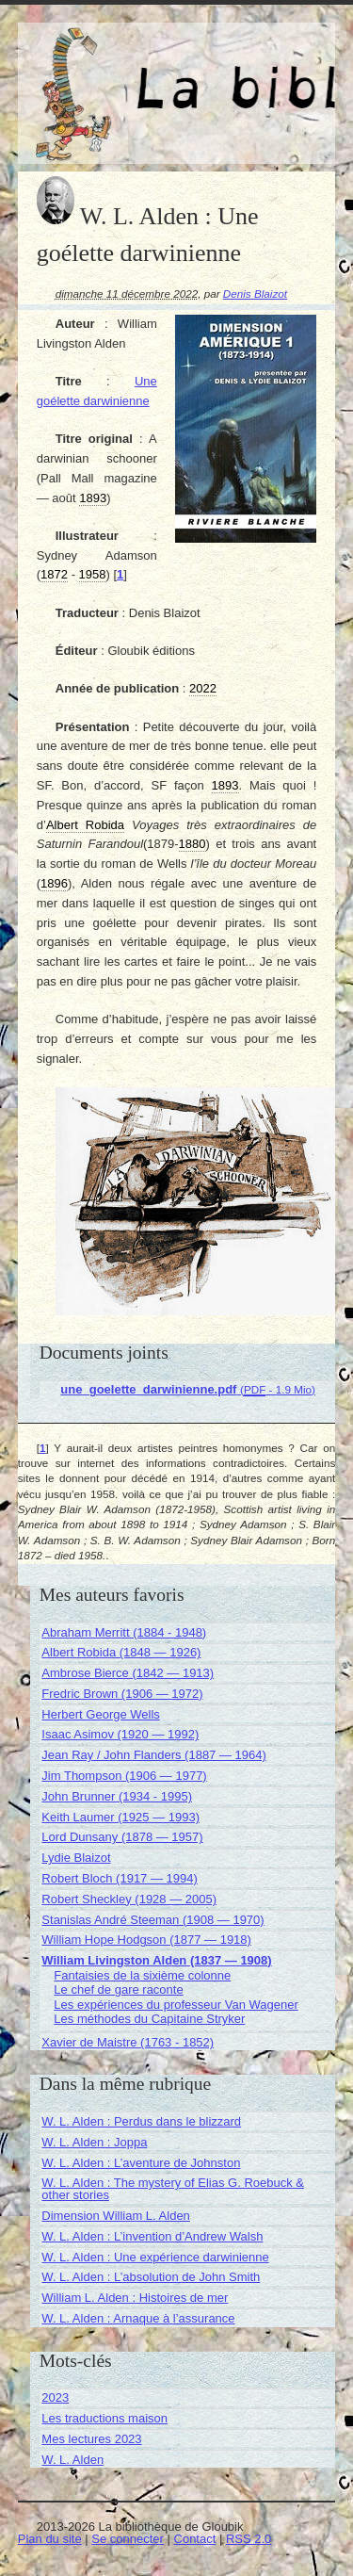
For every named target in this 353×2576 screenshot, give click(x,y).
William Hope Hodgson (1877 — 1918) (146, 1939)
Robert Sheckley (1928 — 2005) (129, 1899)
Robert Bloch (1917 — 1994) (119, 1878)
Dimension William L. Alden (115, 2216)
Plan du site (50, 2539)
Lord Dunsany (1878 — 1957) (121, 1837)
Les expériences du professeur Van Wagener (175, 2004)
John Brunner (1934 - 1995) (116, 1796)
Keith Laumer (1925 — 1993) (120, 1817)
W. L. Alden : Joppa (94, 2142)
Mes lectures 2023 (91, 2439)
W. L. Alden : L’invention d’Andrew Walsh (152, 2236)
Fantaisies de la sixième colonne (142, 1975)
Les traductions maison (104, 2418)
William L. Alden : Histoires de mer (134, 2298)
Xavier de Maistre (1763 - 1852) (127, 2042)
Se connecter (127, 2539)
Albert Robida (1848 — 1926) (121, 1652)
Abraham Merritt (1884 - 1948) (123, 1632)
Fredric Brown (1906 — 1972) (121, 1694)
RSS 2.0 (248, 2539)
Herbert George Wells (100, 1714)
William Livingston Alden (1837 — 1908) (156, 1960)
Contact (195, 2539)
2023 (55, 2397)
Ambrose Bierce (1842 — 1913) (127, 1673)
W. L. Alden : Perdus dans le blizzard (141, 2121)
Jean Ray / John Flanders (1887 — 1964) (153, 1755)
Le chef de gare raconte (118, 1989)
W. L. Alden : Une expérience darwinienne (154, 2257)
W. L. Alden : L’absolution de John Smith (150, 2277)
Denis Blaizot (255, 293)
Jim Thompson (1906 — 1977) (123, 1776)
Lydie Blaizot (75, 1857)
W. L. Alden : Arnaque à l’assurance (137, 2318)
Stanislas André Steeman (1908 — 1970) (152, 1920)
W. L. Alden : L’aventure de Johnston (140, 2163)
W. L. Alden (72, 2460)
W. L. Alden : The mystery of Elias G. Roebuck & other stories (172, 2189)
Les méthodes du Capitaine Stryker (149, 2019)
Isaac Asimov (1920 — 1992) (120, 1734)
